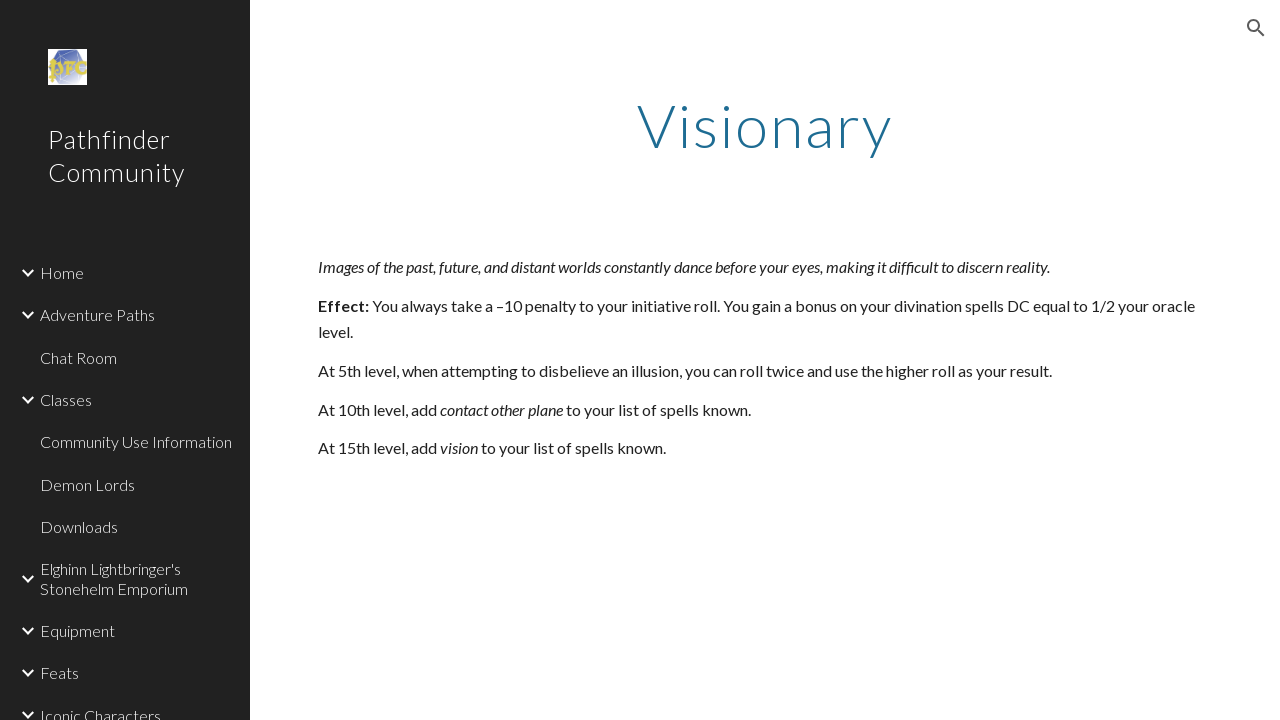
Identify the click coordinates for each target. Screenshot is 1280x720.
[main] (764, 125)
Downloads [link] (79, 526)
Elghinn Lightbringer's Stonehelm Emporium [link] (114, 578)
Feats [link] (59, 672)
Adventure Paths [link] (97, 314)
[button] (1256, 28)
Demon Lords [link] (87, 484)
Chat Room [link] (78, 357)
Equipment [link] (77, 630)
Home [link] (62, 272)
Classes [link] (66, 399)
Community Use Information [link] (136, 441)
